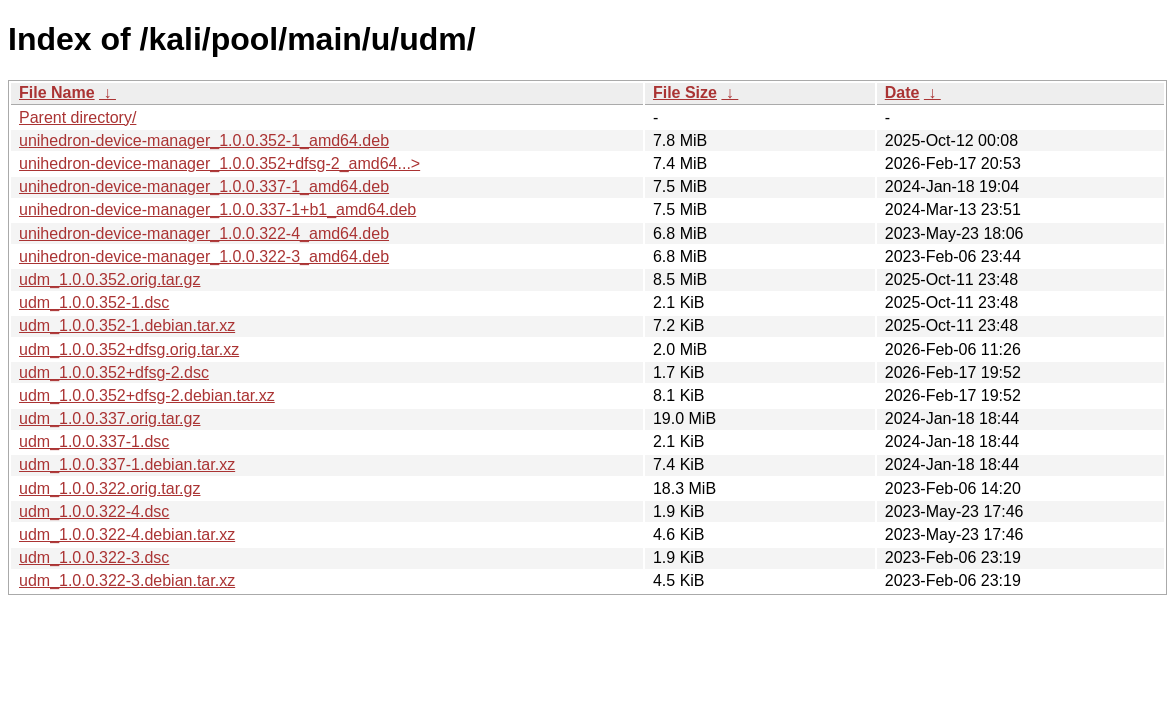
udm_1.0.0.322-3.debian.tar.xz (127, 580)
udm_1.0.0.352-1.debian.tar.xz (127, 325)
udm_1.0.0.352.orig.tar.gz (109, 279)
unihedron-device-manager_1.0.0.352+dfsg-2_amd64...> (219, 163)
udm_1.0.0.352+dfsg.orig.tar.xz (129, 349)
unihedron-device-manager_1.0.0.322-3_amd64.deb (204, 256)
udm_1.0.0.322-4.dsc (94, 511)
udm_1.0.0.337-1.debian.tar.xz (127, 464)
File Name (57, 92)
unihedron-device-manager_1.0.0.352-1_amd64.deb (204, 140)
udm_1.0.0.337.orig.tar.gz (109, 418)
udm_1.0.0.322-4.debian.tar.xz (127, 534)
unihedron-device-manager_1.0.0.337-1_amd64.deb (204, 186)
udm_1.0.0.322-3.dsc (94, 557)
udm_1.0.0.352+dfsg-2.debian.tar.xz (147, 395)
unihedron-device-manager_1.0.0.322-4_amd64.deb (204, 233)
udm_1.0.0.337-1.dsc (94, 441)
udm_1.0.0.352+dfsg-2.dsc (114, 372)
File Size (685, 92)
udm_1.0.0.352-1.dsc (94, 302)
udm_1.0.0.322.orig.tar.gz (109, 488)
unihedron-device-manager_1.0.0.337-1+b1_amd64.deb (217, 209)
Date (902, 92)
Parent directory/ (77, 117)
